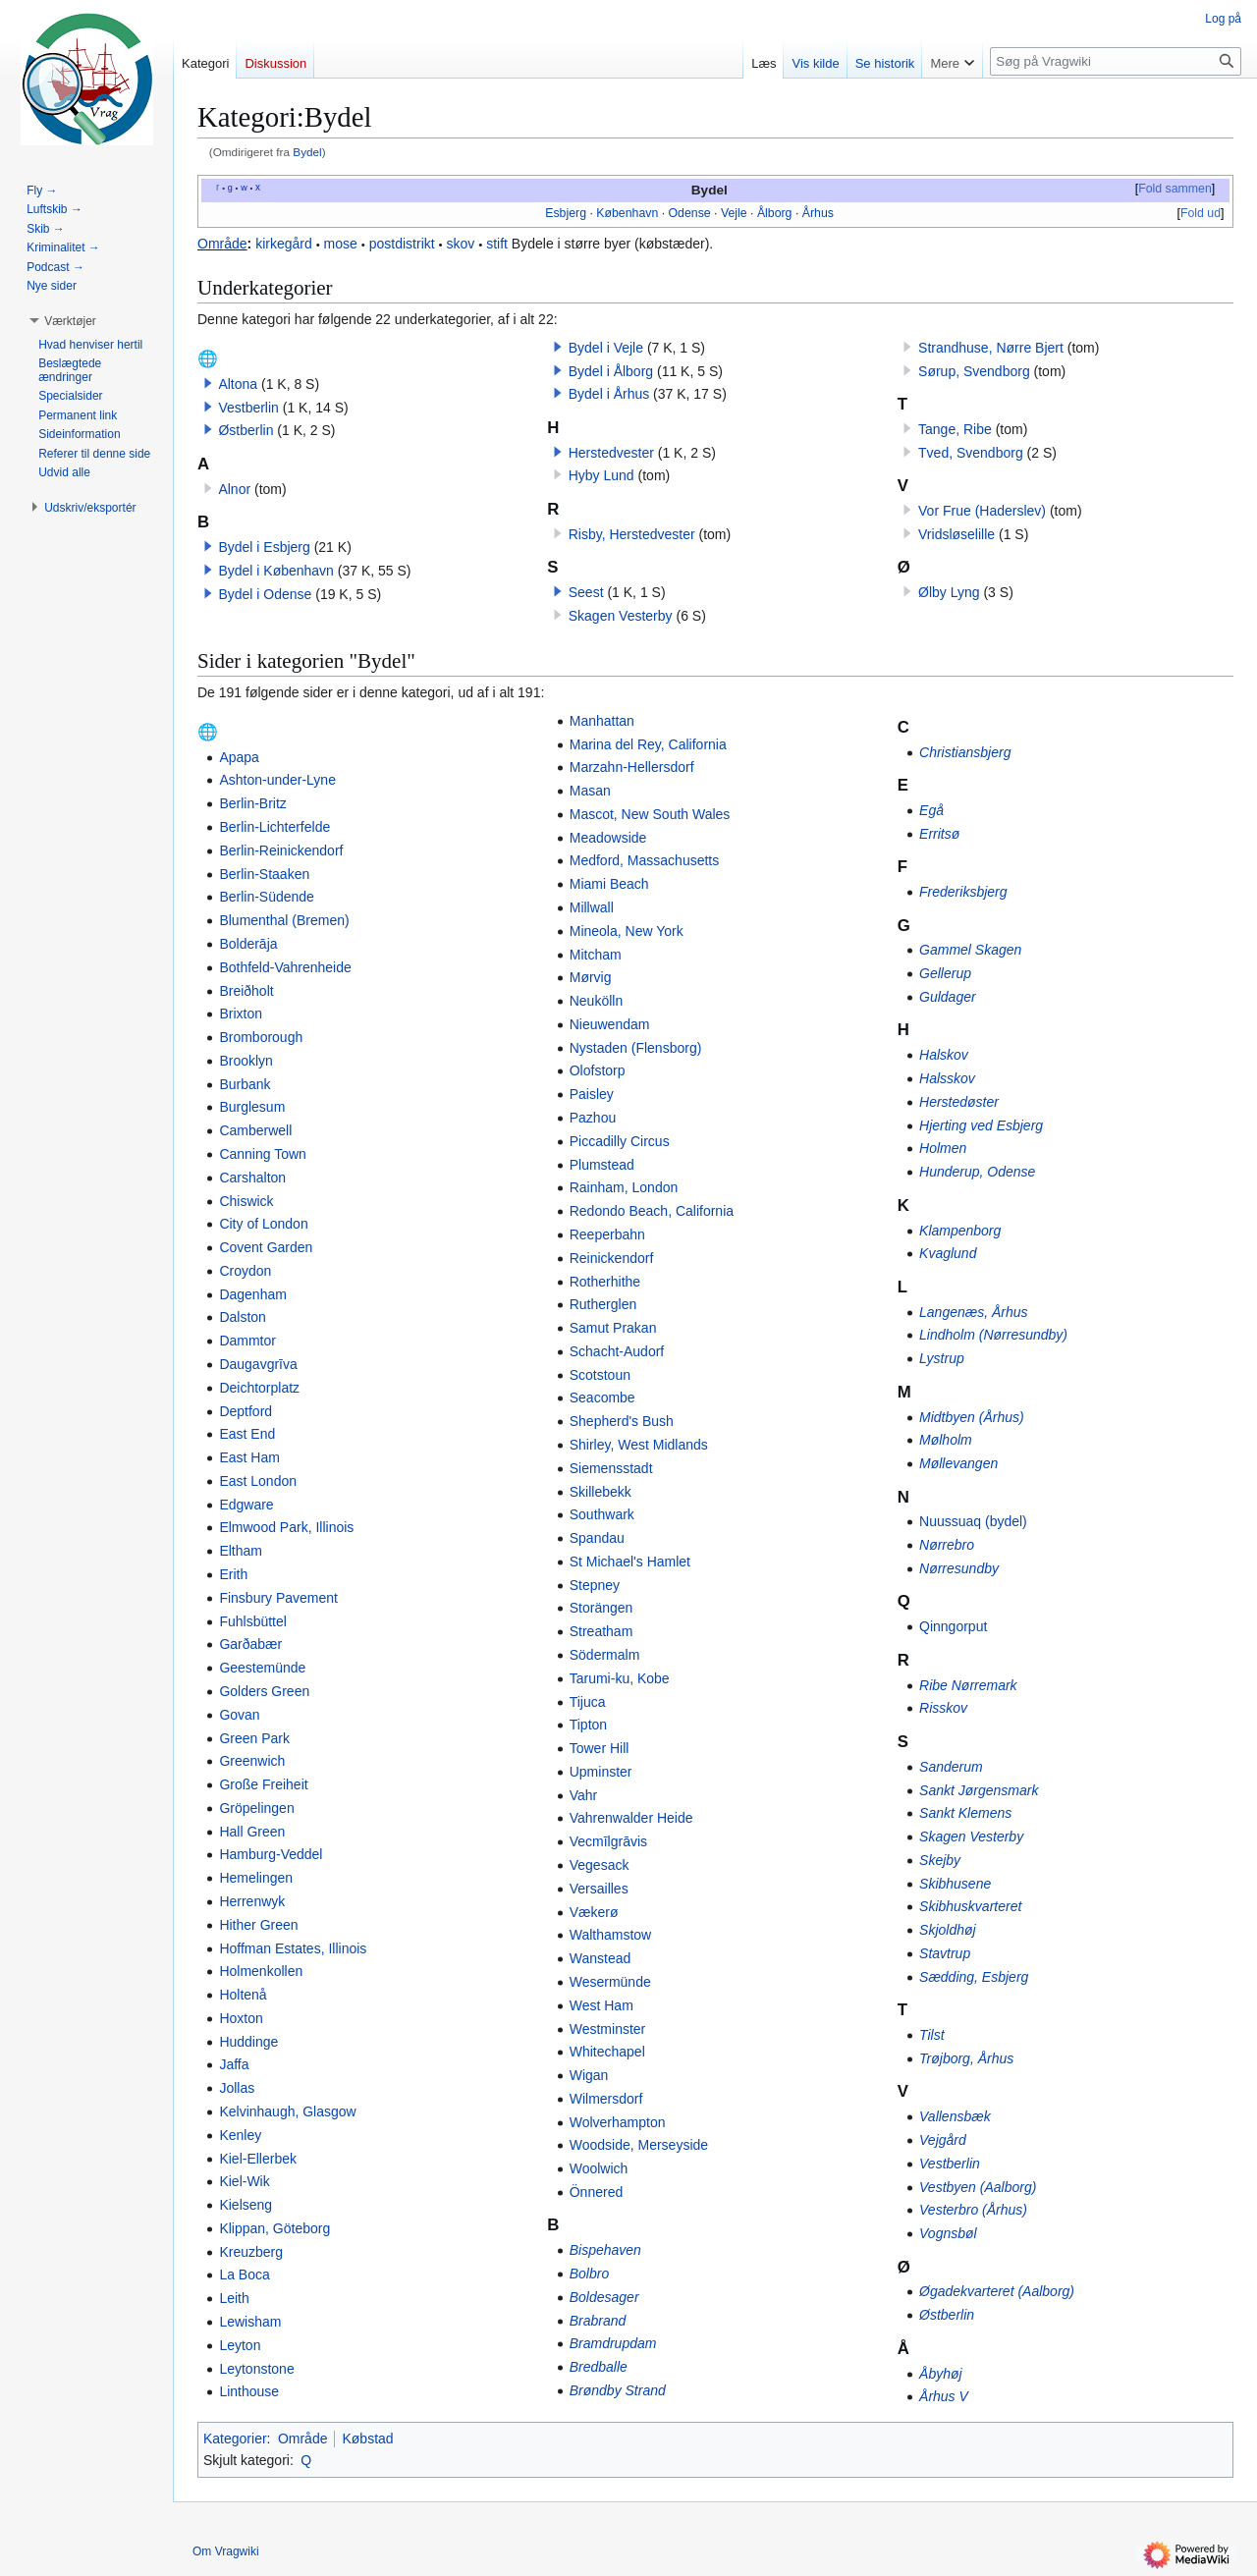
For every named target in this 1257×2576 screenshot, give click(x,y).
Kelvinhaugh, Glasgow (287, 2111)
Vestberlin (248, 407)
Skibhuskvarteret (970, 1906)
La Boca (244, 2274)
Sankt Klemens (965, 1813)
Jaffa (233, 2064)
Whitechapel (607, 2051)
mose (340, 243)
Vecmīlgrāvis (608, 1841)
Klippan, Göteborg (274, 2228)
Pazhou (593, 1117)
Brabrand (598, 2321)
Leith (233, 2298)
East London (258, 1481)
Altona (237, 384)
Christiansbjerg (965, 752)
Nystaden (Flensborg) (636, 1048)
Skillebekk (600, 1492)
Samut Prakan (613, 1328)
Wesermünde (610, 1982)
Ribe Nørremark (968, 1685)
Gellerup (945, 973)
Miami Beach (609, 884)
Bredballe (599, 2367)
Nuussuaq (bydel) (973, 1521)
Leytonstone (256, 2369)
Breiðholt (246, 991)
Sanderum (951, 1767)
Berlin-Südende (266, 896)
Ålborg (774, 213)
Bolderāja (248, 944)
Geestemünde (262, 1667)
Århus (818, 213)
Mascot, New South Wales (650, 814)
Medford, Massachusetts (645, 860)
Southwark (602, 1514)
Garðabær (250, 1644)
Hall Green (252, 1831)
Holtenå (242, 1994)
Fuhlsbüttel (252, 1621)
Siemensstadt (611, 1468)
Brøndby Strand (618, 2390)
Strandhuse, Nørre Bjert (991, 348)
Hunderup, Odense (977, 1171)
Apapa (238, 757)
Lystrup (941, 1358)
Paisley (592, 1094)
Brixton (240, 1013)
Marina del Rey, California (648, 744)
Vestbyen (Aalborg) (977, 2187)
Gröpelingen (256, 1808)
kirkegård (283, 243)
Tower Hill (599, 1748)
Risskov (943, 1708)
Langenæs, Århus (973, 1312)
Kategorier (235, 2438)
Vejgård (942, 2140)
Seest (586, 592)
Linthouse (249, 2391)
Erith (233, 1574)
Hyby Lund (601, 475)
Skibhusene (955, 1883)
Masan (590, 790)
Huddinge (248, 2042)
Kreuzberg (251, 2252)
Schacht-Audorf (617, 1351)
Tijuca (588, 1702)
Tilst (932, 2035)
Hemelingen (256, 1878)
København (627, 213)
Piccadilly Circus (620, 1141)
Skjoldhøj (947, 1930)
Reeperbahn (607, 1234)
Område (222, 243)
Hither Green (258, 1925)
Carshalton (252, 1177)
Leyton (239, 2345)
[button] (208, 383)
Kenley (240, 2135)
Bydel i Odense (264, 594)
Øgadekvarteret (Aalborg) (996, 2291)
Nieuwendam (610, 1024)
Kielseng (245, 2205)
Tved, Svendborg (970, 453)
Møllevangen (958, 1463)
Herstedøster (959, 1102)
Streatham (601, 1631)
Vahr (584, 1795)
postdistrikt (402, 243)
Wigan (589, 2075)
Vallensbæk (955, 2116)
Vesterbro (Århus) (973, 2210)
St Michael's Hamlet (630, 1561)
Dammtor (247, 1340)
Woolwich (599, 2168)
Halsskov (947, 1078)
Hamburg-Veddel (270, 1854)
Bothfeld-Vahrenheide (285, 967)
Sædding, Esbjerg (973, 1977)
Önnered (596, 2192)
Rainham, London (624, 1187)
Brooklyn (245, 1061)
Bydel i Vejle (606, 348)
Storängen (601, 1608)
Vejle (734, 213)
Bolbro (589, 2273)
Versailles (599, 1888)
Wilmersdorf (606, 2099)
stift (497, 243)
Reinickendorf (612, 1258)
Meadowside (608, 838)
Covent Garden (265, 1247)
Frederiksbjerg (963, 892)
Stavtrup (944, 1953)
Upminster (601, 1772)
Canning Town (262, 1154)
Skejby (939, 1860)
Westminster (608, 2029)
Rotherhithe (605, 1281)
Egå (931, 810)
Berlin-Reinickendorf (281, 850)
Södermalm (605, 1655)
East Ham (249, 1457)
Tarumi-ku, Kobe (620, 1678)
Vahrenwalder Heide (631, 1818)
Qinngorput (953, 1626)
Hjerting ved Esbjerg (981, 1125)
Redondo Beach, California (652, 1211)
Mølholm (945, 1440)
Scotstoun (600, 1375)
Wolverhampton (618, 2122)
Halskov (943, 1055)
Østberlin (245, 430)
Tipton (588, 1724)
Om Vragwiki (225, 2551)
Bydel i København (276, 570)
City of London (263, 1224)
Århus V (943, 2396)
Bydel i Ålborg (611, 371)
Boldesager (604, 2297)
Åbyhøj (940, 2374)
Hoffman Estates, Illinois (292, 1948)
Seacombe (602, 1397)
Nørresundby (959, 1568)
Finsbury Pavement (278, 1598)
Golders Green (264, 1691)
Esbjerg (565, 213)
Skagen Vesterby (621, 616)
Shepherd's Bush (622, 1421)
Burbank (244, 1084)
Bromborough (260, 1037)
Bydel (307, 151)
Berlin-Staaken (264, 874)
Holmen (942, 1148)
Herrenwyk (252, 1901)
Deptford (245, 1411)
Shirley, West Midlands (639, 1444)
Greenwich (252, 1761)
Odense (690, 213)
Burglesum (252, 1107)
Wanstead (600, 1958)
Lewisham (250, 2321)
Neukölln (596, 1001)
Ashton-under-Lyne (277, 780)
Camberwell (255, 1130)
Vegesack (599, 1865)
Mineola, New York (626, 931)
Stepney (595, 1585)
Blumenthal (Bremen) (284, 920)
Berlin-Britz (252, 803)
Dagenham (253, 1294)
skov (461, 243)
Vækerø (594, 1912)
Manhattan (602, 721)
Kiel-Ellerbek (258, 2158)
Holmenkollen (260, 1971)
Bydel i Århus (609, 394)
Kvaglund (947, 1253)
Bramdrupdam (613, 2343)
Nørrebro (946, 1545)
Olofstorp (598, 1070)
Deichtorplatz (259, 1388)
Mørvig (591, 977)
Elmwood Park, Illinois (286, 1527)
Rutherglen (603, 1304)
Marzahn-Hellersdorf (632, 767)
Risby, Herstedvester (632, 534)
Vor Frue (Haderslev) (982, 511)
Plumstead (602, 1165)
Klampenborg (960, 1230)
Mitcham (596, 954)
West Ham (601, 2005)
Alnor (234, 489)
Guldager (947, 997)
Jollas (236, 2088)
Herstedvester (611, 453)
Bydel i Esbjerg (263, 547)
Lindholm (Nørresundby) (993, 1335)
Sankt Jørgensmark (978, 1790)
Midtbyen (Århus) (971, 1417)
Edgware (246, 1504)
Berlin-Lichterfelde (274, 827)
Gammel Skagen (970, 950)
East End (247, 1434)
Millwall (592, 907)
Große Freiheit (263, 1784)
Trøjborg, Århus (966, 2058)
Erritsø (939, 834)
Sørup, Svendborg (974, 371)
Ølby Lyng (949, 592)
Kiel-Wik (244, 2181)
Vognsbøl (948, 2233)
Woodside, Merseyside (639, 2145)
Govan (239, 1715)
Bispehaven (605, 2250)
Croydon (245, 1271)
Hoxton (240, 2018)
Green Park (254, 1738)
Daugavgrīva (258, 1364)
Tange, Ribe (955, 429)
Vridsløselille (956, 534)
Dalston (242, 1317)
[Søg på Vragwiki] (1115, 61)
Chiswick (246, 1201)
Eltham (240, 1551)
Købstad (367, 2438)
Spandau (597, 1538)
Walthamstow (611, 1935)
